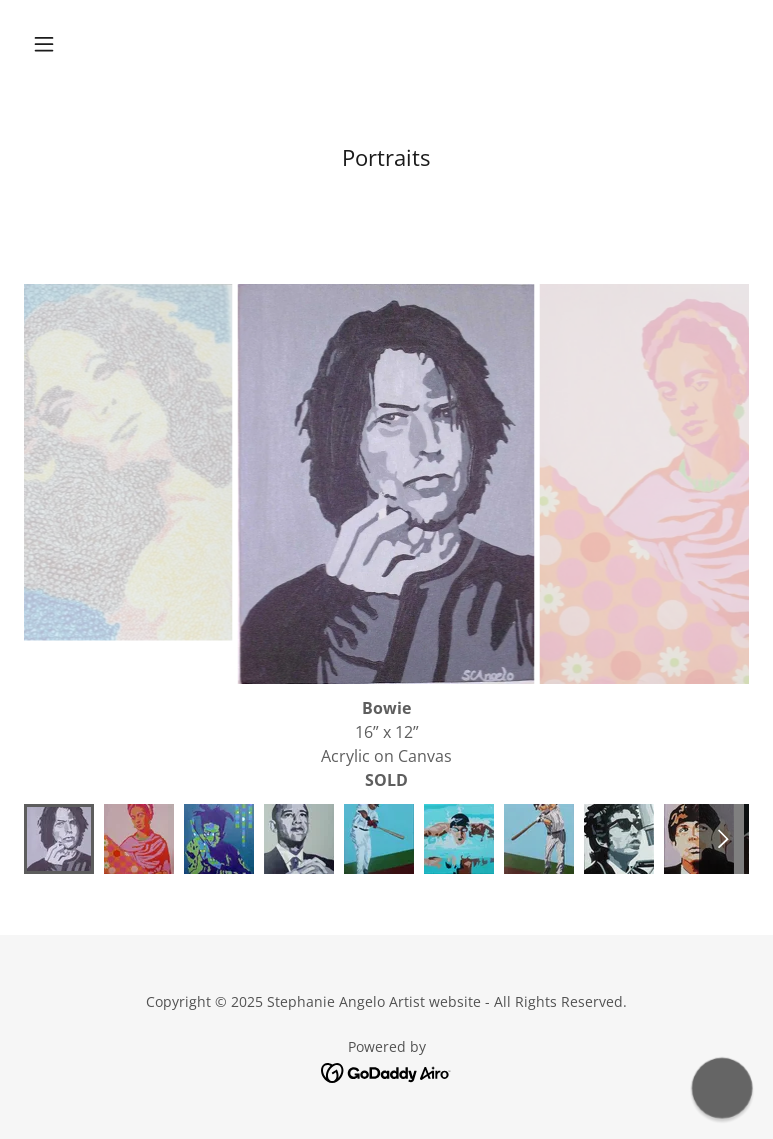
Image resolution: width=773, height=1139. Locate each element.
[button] (78, 44)
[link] (386, 1072)
